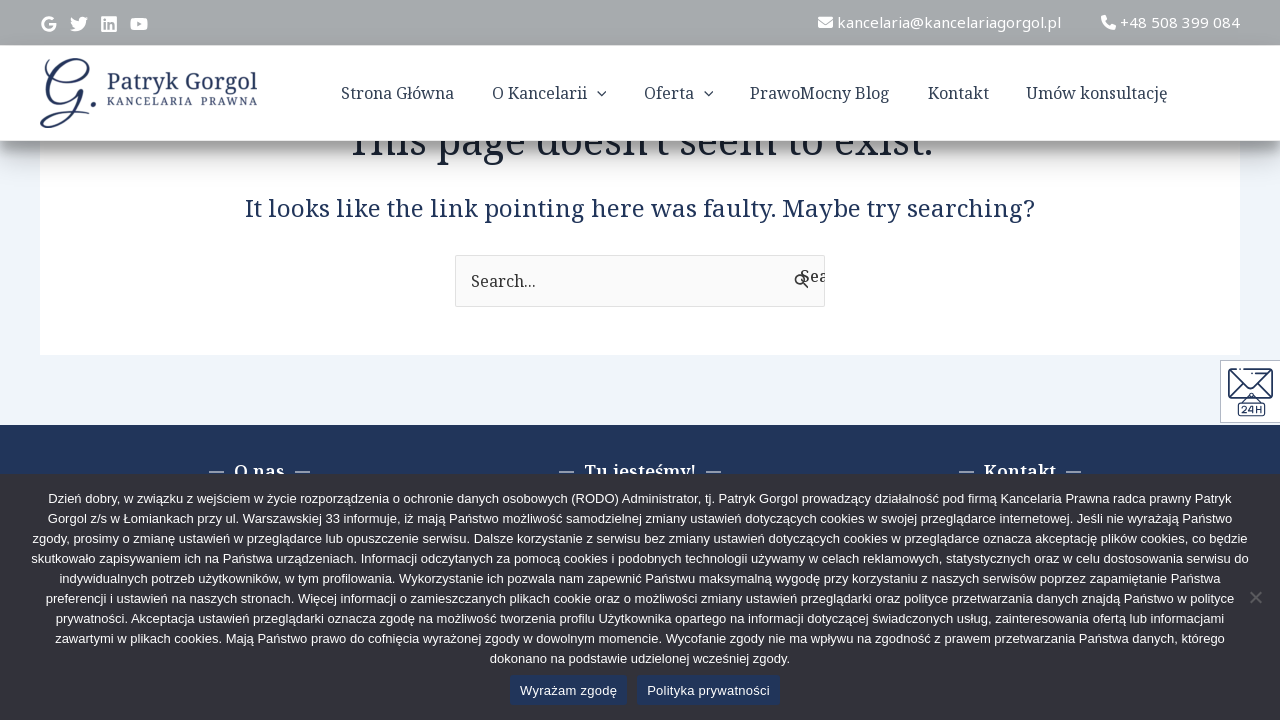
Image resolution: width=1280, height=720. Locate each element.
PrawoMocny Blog (839, 93)
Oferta (702, 93)
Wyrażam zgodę (568, 690)
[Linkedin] (109, 24)
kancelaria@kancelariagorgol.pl (939, 22)
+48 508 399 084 (1170, 22)
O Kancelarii (578, 93)
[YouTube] (139, 24)
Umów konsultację (1105, 93)
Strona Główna (432, 93)
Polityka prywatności (708, 690)
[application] (626, 93)
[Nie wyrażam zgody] (1255, 597)
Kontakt (971, 93)
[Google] (49, 24)
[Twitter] (79, 24)
